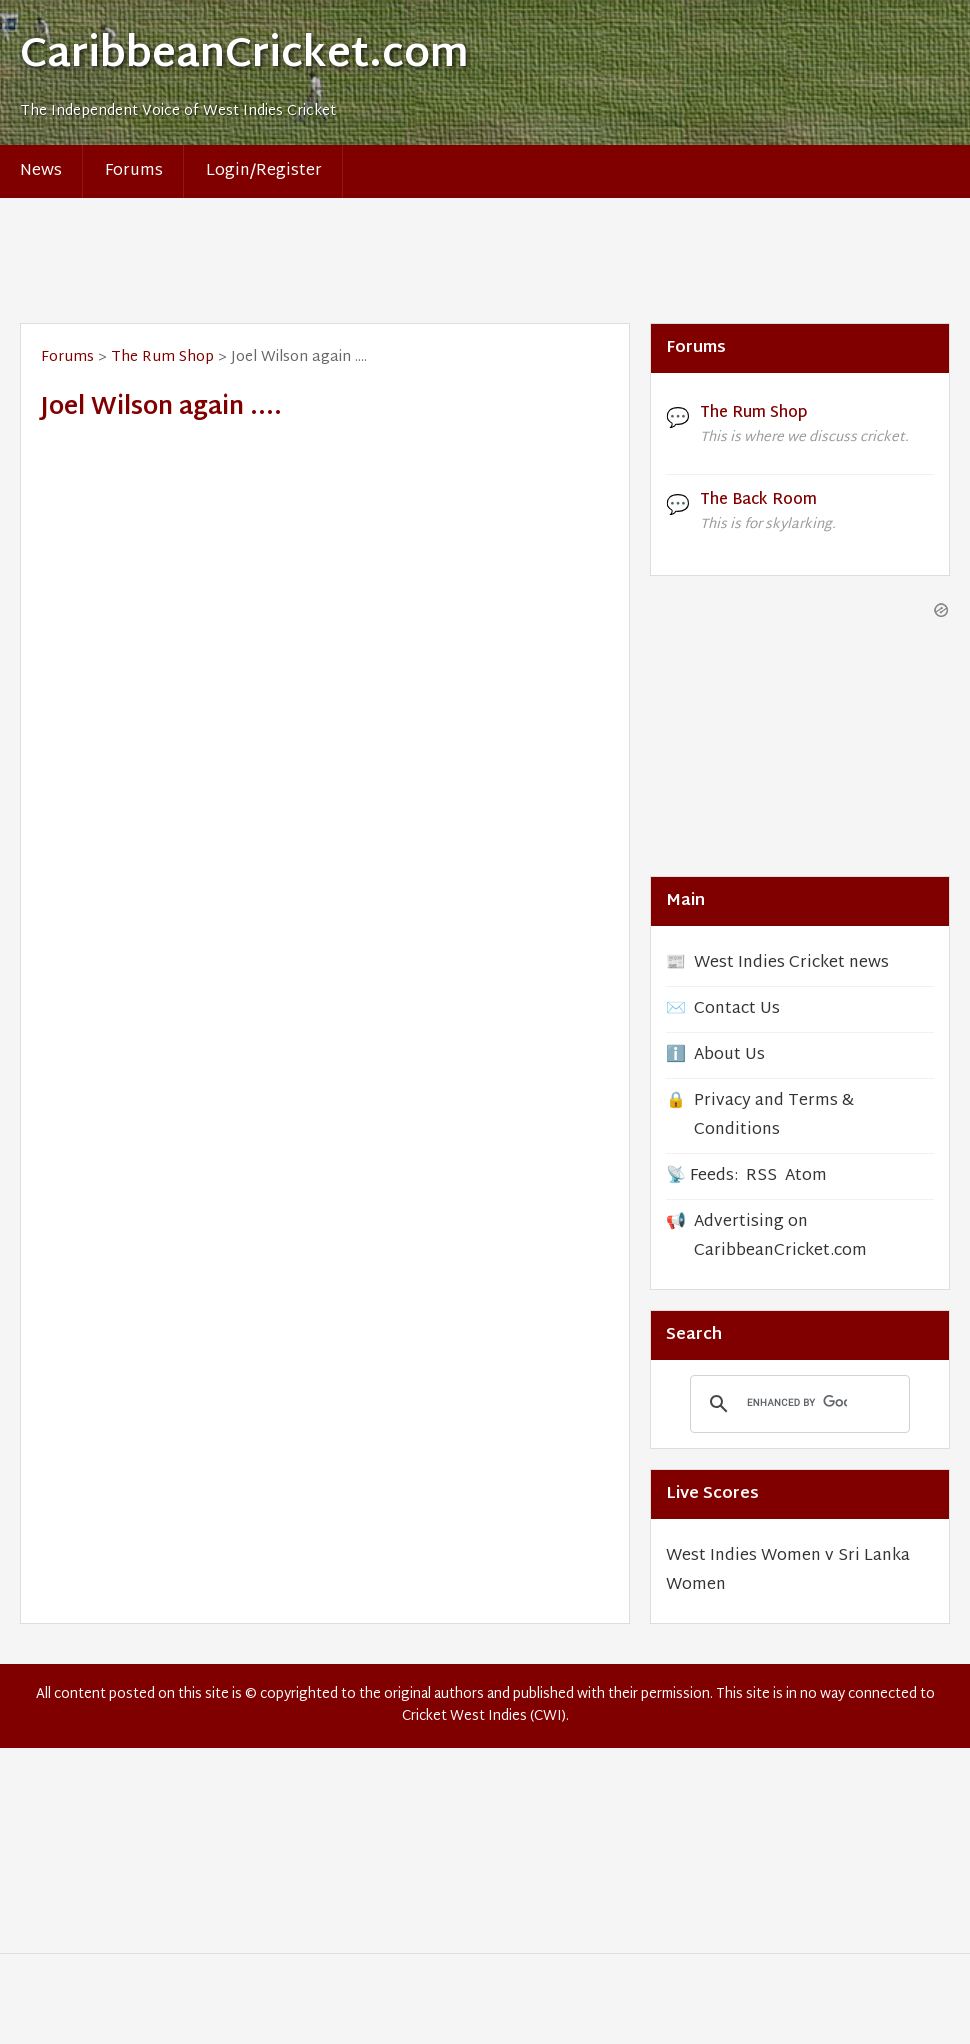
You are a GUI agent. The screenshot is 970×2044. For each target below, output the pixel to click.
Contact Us (737, 1009)
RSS (761, 1176)
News (41, 171)
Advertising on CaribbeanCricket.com (780, 1237)
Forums (134, 171)
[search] (797, 1403)
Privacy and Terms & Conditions (774, 1116)
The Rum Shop (162, 357)
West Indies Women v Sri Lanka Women (788, 1571)
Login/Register (264, 171)
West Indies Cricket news (791, 963)
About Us (729, 1055)
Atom (806, 1176)
